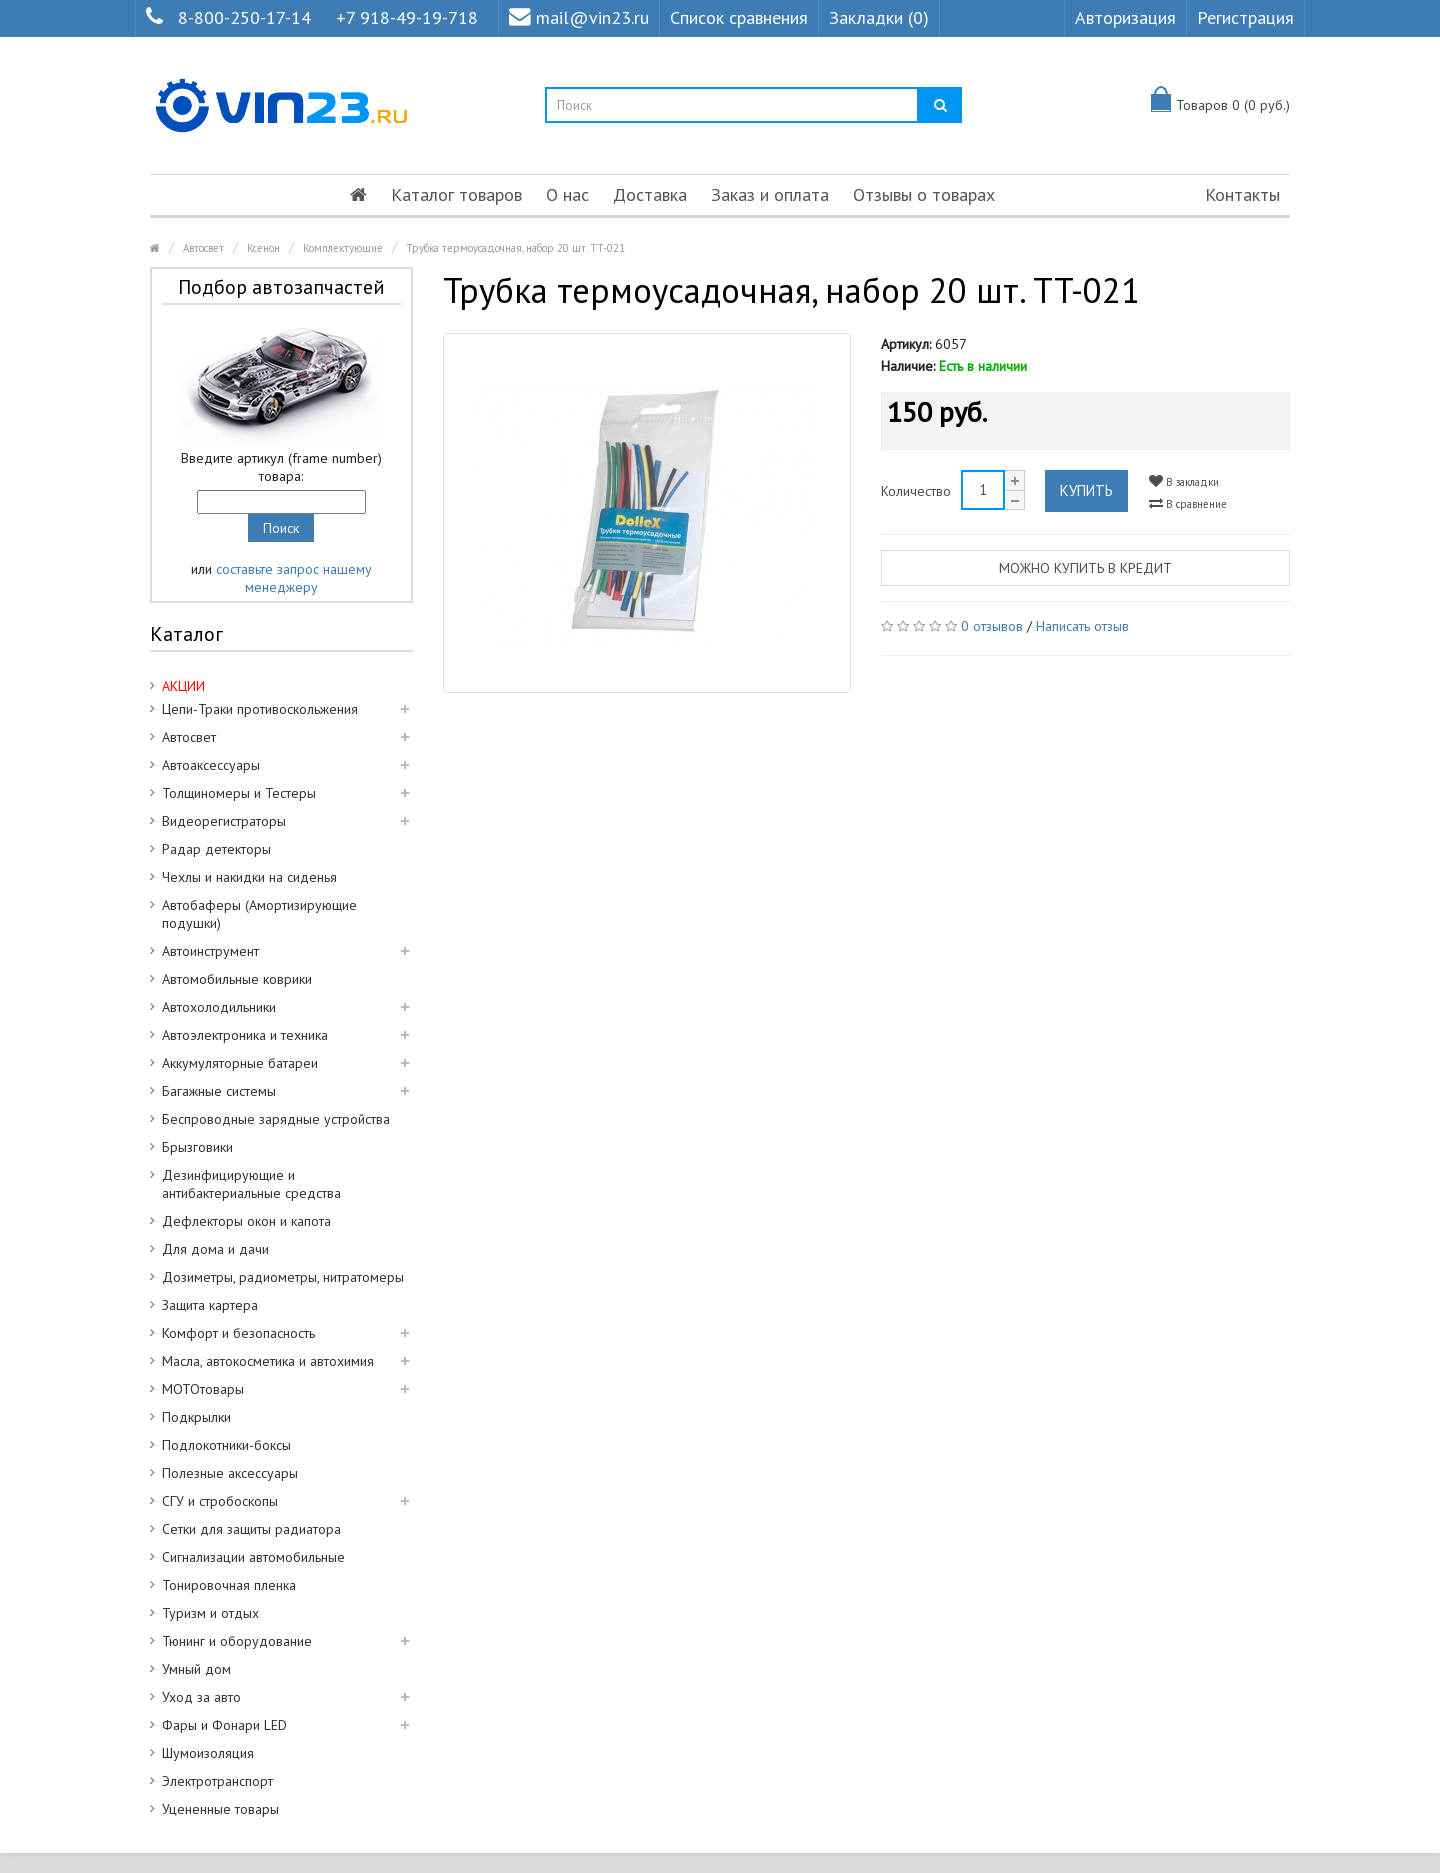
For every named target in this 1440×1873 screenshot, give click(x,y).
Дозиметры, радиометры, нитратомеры (283, 1277)
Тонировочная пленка (229, 1585)
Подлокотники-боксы (226, 1445)
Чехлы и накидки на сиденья (249, 877)
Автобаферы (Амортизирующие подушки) (259, 914)
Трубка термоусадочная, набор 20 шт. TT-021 (515, 248)
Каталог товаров (456, 194)
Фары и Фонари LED (224, 1725)
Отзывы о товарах (924, 194)
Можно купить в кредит (1085, 568)
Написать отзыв (1082, 626)
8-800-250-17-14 (244, 17)
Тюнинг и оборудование (237, 1641)
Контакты (1242, 194)
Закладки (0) (879, 17)
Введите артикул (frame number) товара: (281, 467)
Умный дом (196, 1669)
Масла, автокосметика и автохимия (268, 1361)
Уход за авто (201, 1697)
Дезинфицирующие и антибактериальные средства (251, 1184)
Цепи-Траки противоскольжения (260, 709)
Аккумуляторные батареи (240, 1063)
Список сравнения (739, 17)
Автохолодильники (219, 1007)
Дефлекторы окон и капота (246, 1221)
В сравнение (1188, 503)
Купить (1086, 490)
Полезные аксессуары (230, 1473)
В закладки (1184, 481)
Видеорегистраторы (224, 821)
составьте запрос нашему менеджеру (294, 578)
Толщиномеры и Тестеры (239, 793)
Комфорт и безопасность (238, 1333)
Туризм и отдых (210, 1613)
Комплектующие (343, 248)
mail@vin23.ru (579, 17)
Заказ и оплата (770, 194)
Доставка (650, 194)
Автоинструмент (210, 951)
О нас (567, 194)
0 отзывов (992, 626)
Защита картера (210, 1305)
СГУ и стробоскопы (220, 1501)
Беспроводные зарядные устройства (276, 1119)
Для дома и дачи (215, 1249)
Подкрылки (196, 1417)
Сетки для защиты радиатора (251, 1529)
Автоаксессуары (211, 765)
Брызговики (197, 1147)
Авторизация (1125, 17)
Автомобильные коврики (237, 979)
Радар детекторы (216, 849)
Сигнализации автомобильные (253, 1557)
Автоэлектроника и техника (245, 1035)
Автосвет (203, 248)
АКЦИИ (183, 686)
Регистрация (1245, 17)
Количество (916, 491)
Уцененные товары (220, 1809)
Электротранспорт (217, 1781)
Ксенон (263, 248)
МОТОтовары (203, 1389)
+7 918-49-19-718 (407, 17)
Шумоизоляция (208, 1753)
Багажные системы (219, 1091)
